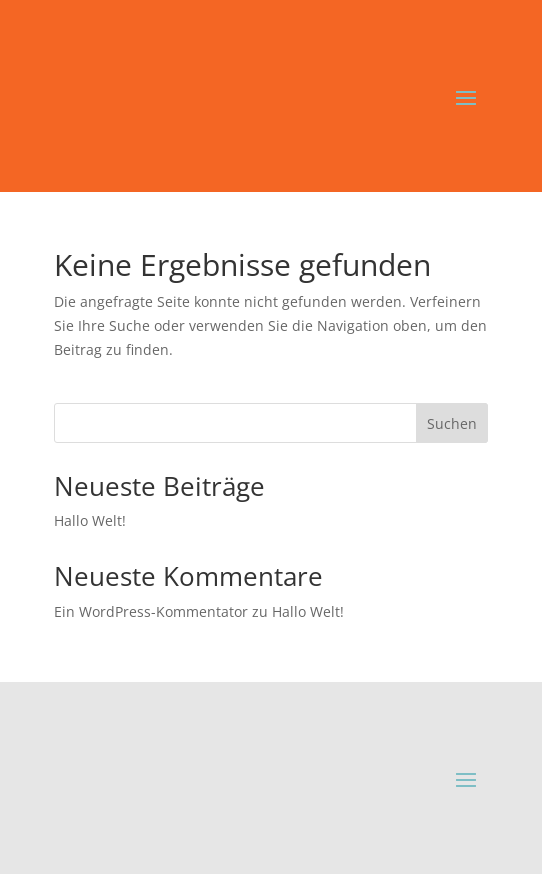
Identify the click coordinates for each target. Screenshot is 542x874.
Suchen (452, 423)
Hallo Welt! (90, 520)
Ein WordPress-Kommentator (151, 611)
